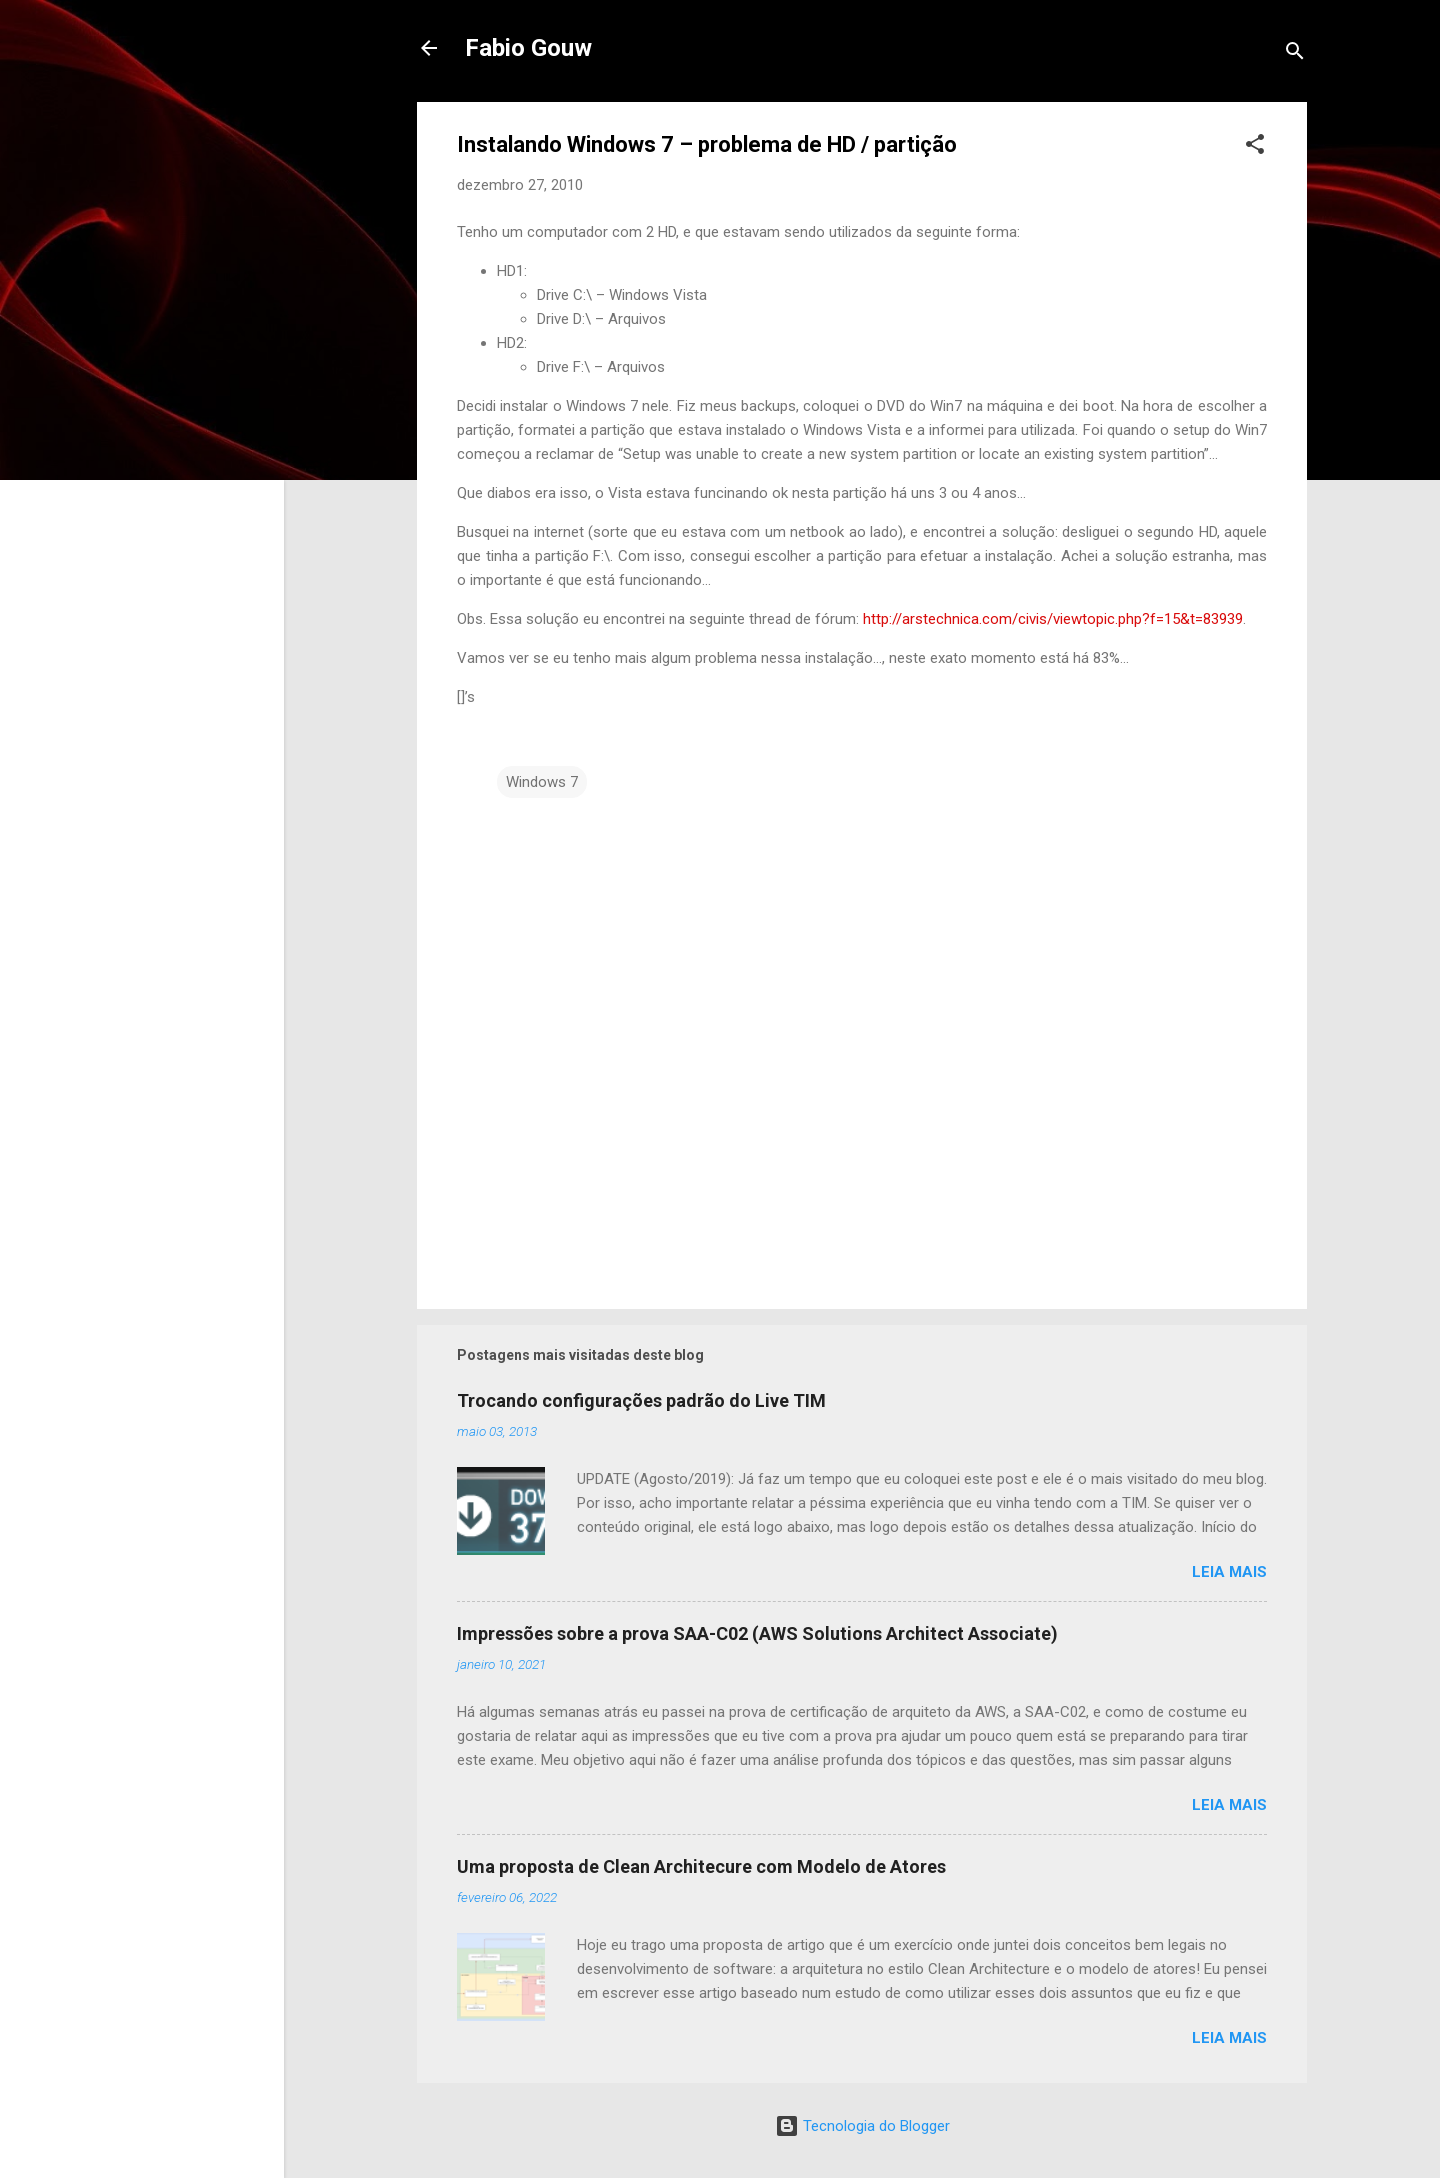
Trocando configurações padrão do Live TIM (641, 1400)
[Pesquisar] (1295, 54)
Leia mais (1229, 1572)
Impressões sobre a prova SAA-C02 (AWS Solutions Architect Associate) (757, 1633)
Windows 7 (542, 782)
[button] (1255, 147)
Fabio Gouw (528, 48)
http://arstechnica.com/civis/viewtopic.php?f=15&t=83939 (1053, 619)
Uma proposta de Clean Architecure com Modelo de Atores (701, 1866)
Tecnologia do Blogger (862, 2126)
